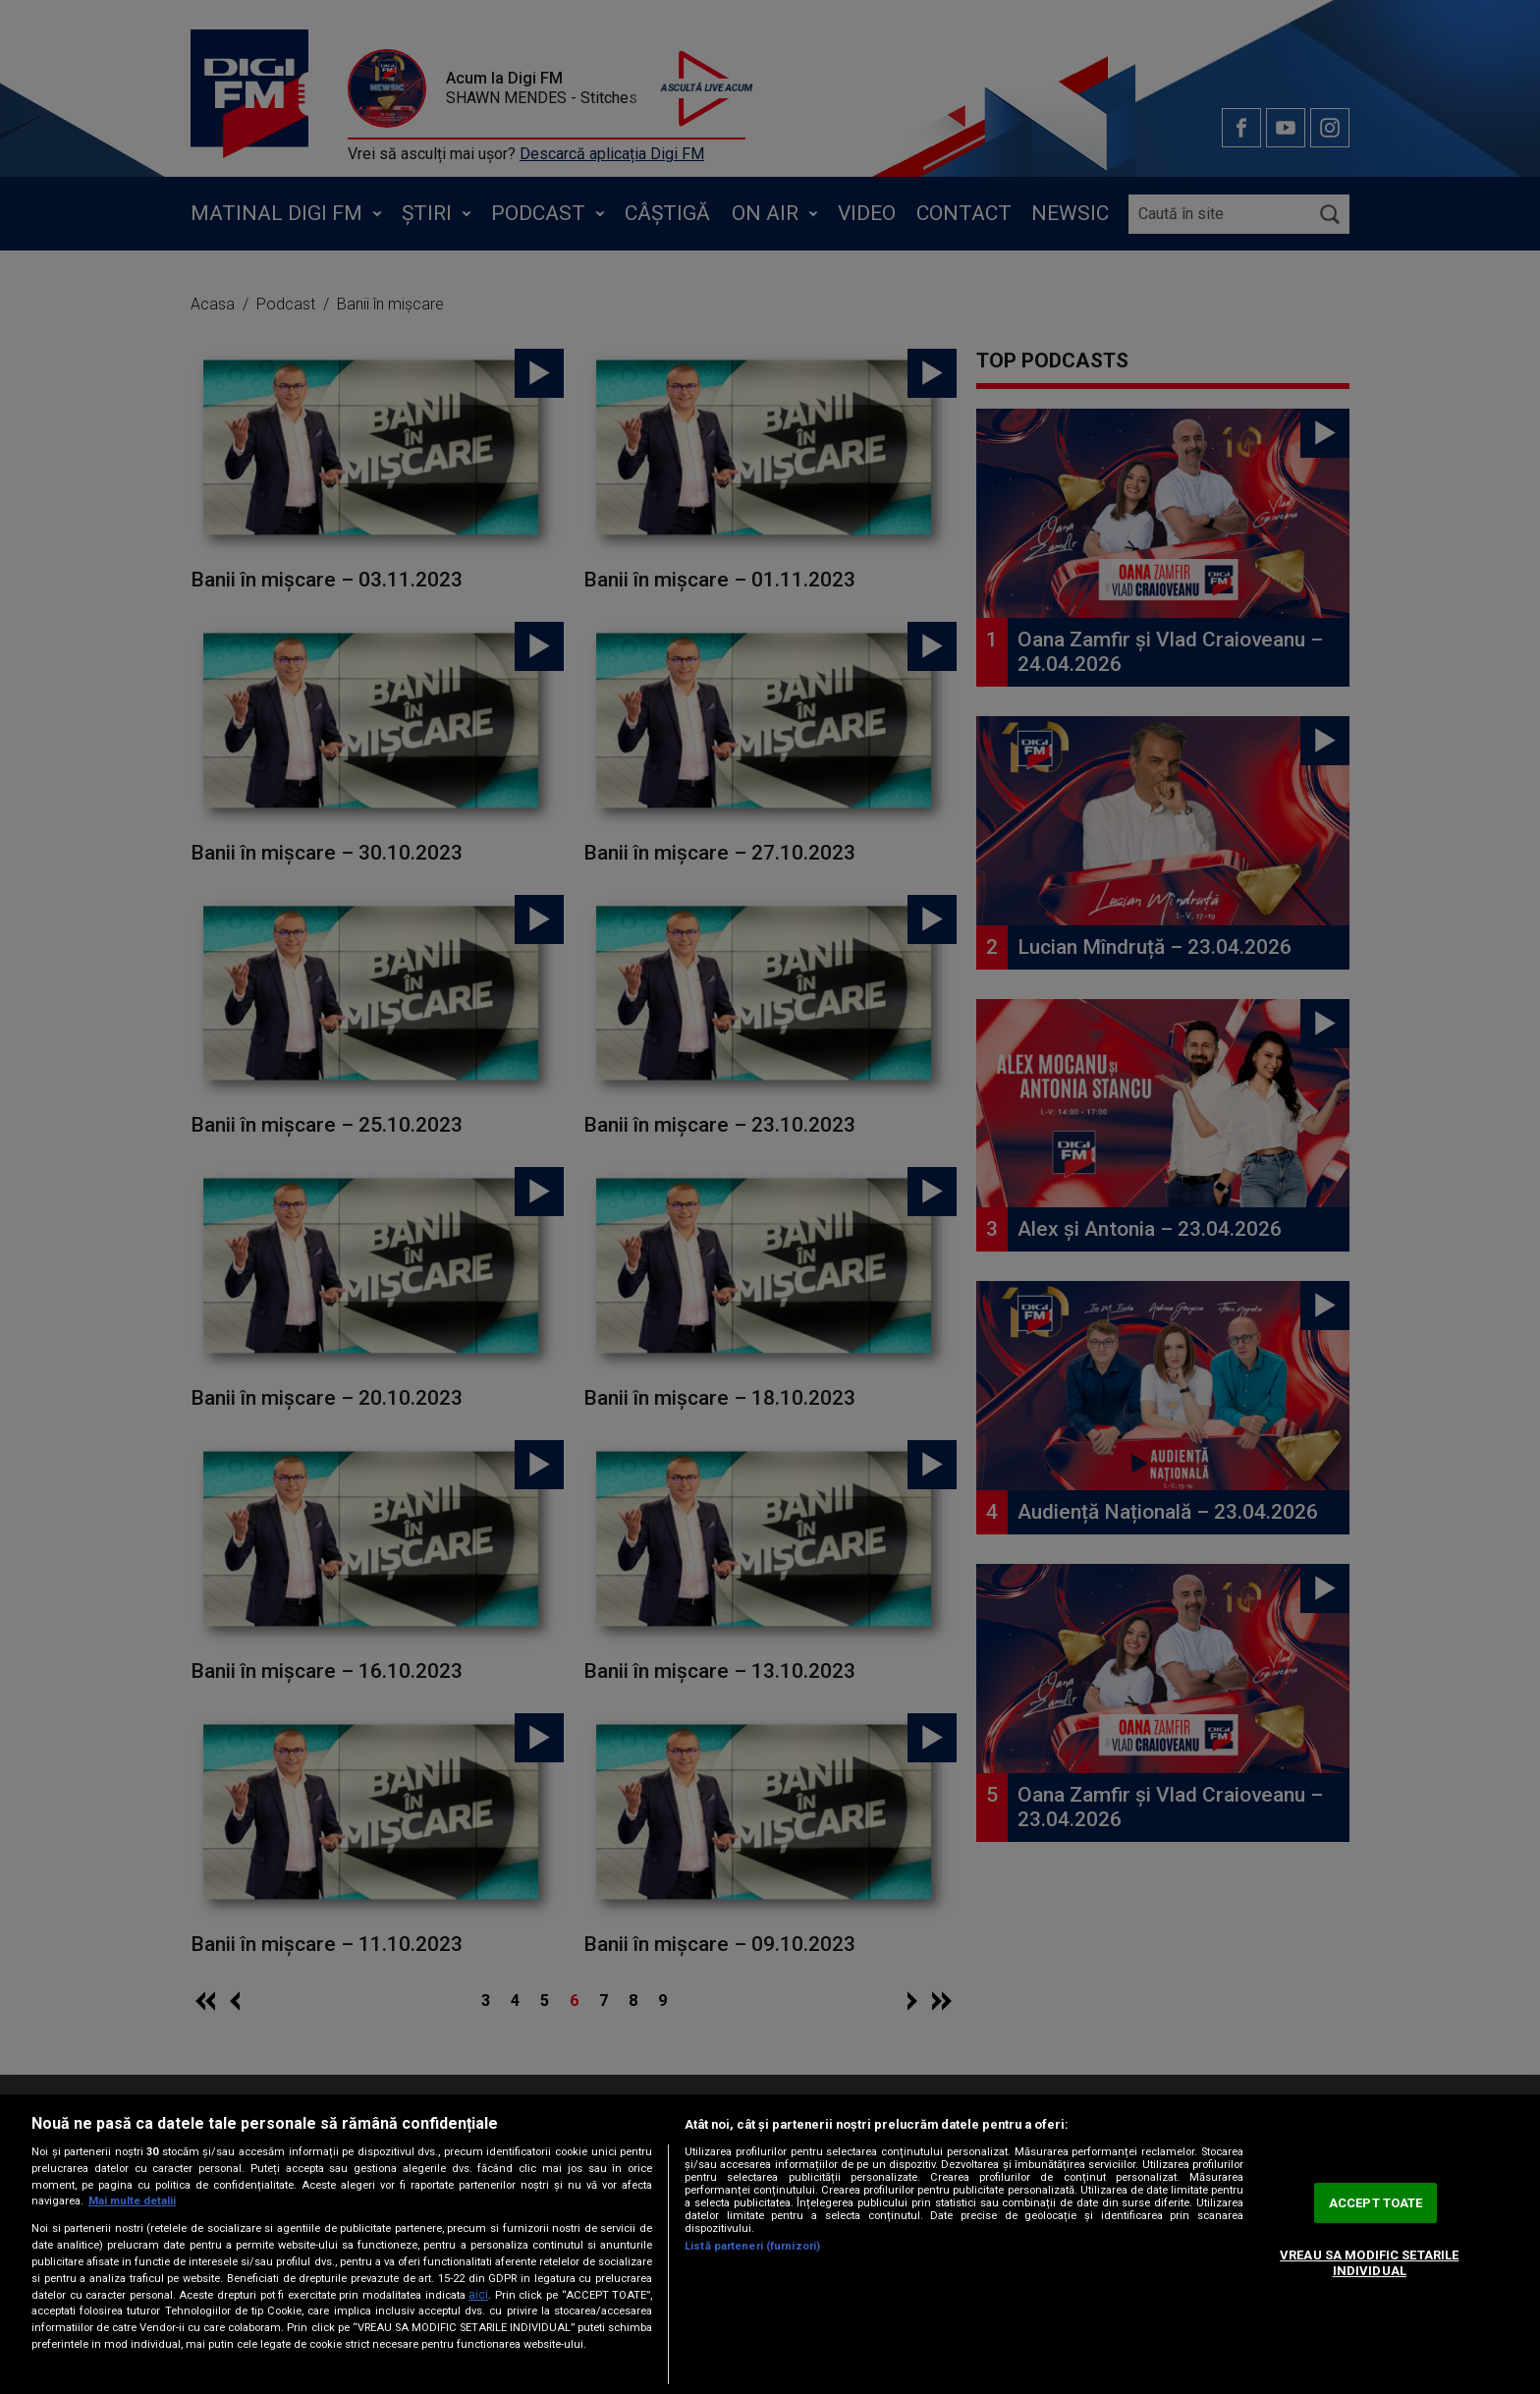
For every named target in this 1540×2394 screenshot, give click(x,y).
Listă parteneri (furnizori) (752, 2246)
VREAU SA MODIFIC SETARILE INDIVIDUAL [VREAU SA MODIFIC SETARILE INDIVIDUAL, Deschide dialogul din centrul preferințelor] (1369, 2263)
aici (478, 2295)
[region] (770, 2244)
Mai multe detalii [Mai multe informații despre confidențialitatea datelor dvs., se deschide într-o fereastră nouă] (132, 2201)
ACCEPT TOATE (1376, 2203)
